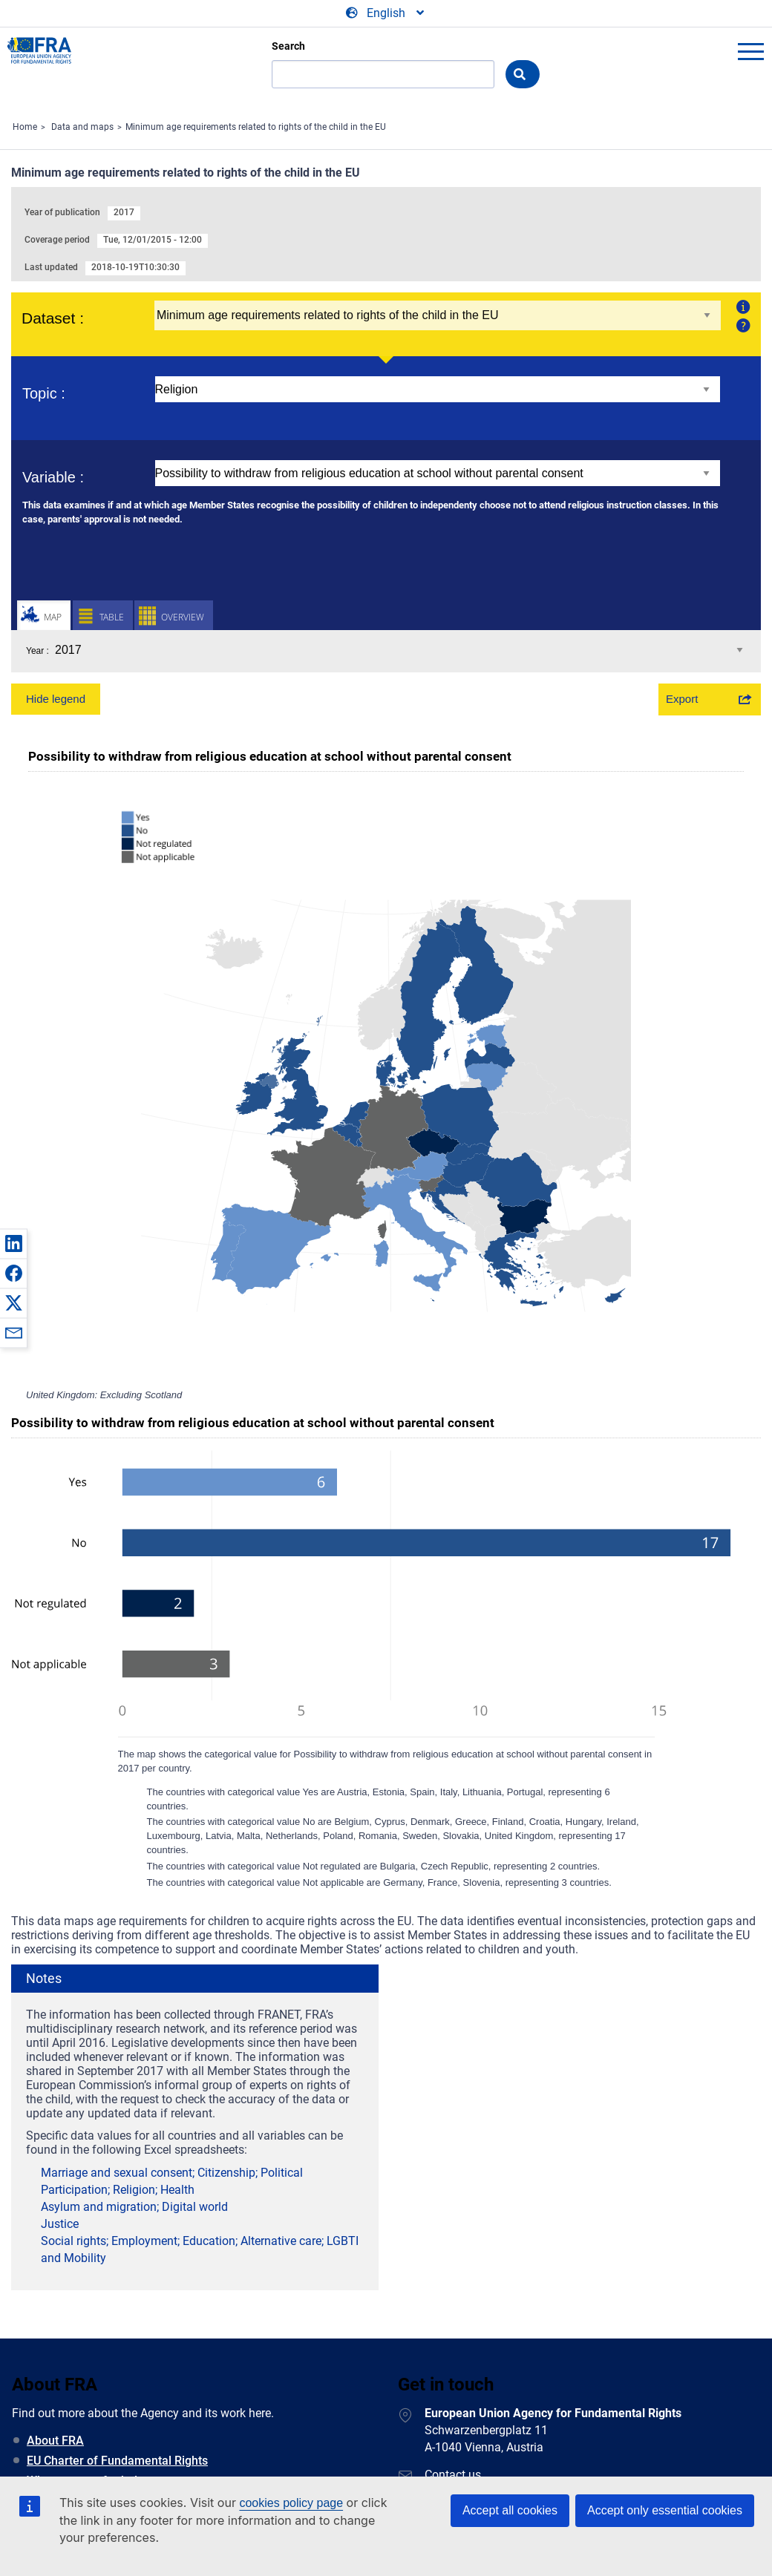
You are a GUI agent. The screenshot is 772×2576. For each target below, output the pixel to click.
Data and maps (82, 127)
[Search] (383, 74)
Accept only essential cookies (664, 2510)
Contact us (453, 2475)
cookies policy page (291, 2503)
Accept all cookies (509, 2510)
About (741, 306)
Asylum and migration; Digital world (134, 2207)
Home (25, 127)
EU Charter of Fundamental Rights (117, 2461)
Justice (60, 2223)
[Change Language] (386, 13)
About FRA (55, 2441)
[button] (13, 1243)
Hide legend (55, 698)
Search (288, 46)
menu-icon (750, 51)
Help (741, 325)
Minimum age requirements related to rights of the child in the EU (255, 127)
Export (682, 698)
